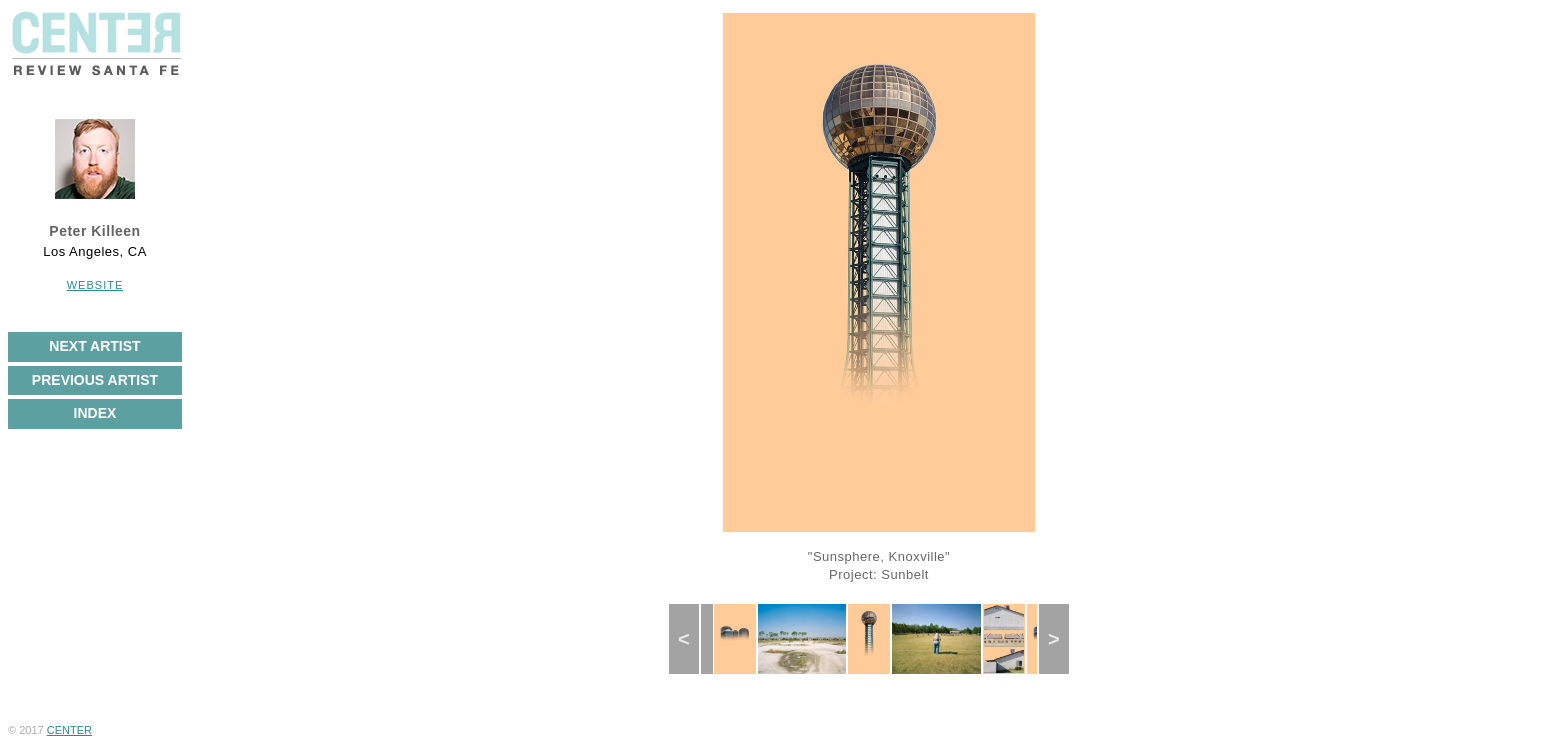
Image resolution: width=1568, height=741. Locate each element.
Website (95, 285)
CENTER (69, 730)
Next (1061, 639)
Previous (693, 639)
